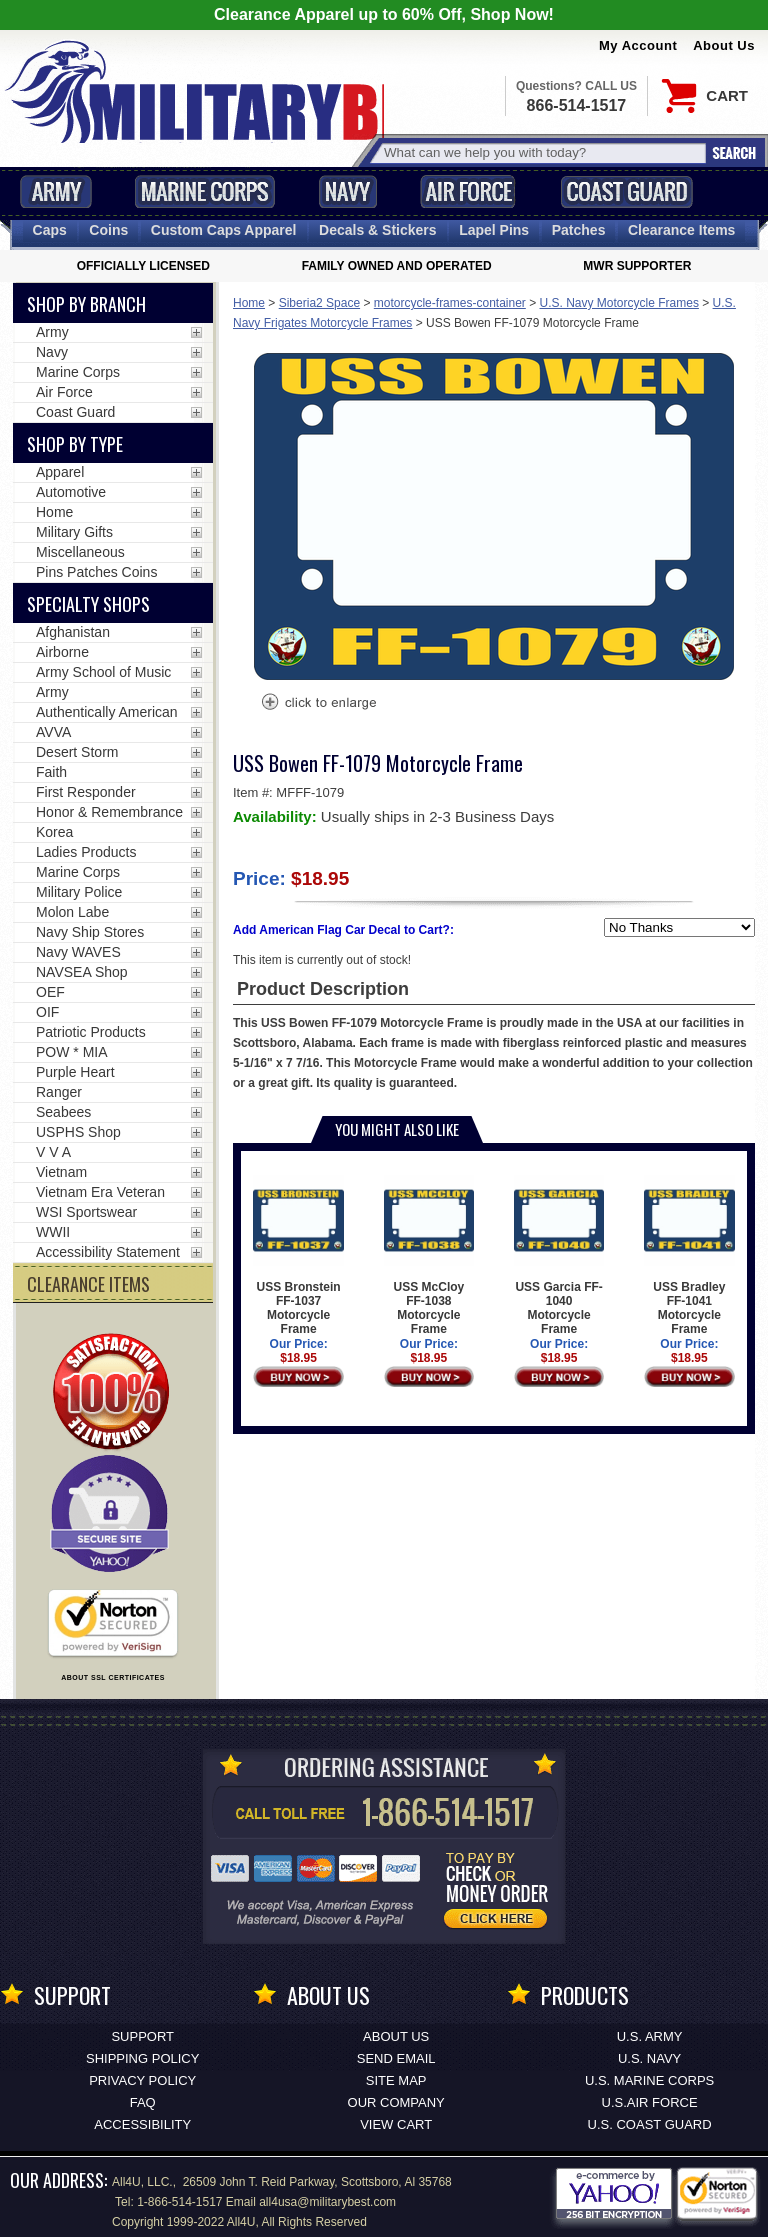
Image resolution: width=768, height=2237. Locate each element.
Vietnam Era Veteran (100, 1192)
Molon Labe (72, 912)
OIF (47, 1012)
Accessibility (142, 2124)
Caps (50, 230)
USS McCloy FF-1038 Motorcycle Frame (429, 1255)
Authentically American (107, 712)
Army (56, 191)
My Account (638, 45)
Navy (348, 191)
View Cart (396, 2124)
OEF (50, 992)
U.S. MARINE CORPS (649, 2080)
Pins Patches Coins (96, 572)
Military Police (79, 892)
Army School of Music (103, 672)
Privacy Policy (142, 2080)
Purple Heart (75, 1072)
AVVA (53, 732)
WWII (53, 1232)
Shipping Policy (142, 2058)
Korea (54, 832)
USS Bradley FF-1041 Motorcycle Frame (689, 1255)
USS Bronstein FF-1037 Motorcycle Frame (298, 1255)
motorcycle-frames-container (450, 303)
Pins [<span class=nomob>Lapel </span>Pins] (494, 230)
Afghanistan (73, 632)
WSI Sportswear (86, 1212)
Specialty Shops (88, 604)
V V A (53, 1152)
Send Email (396, 2058)
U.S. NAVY (649, 2058)
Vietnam (61, 1172)
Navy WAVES (78, 952)
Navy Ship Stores (90, 932)
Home (249, 303)
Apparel (60, 472)
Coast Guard (626, 191)
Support (142, 2036)
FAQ (143, 2102)
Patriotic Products (91, 1032)
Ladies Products (86, 852)
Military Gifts (74, 532)
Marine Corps (205, 191)
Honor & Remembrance (109, 812)
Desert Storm (77, 752)
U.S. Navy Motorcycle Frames (619, 303)
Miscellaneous (80, 552)
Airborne (62, 652)
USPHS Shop (78, 1132)
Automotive (71, 492)
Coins (108, 230)
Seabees (63, 1112)
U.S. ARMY (650, 2036)
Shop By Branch (86, 304)
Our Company (396, 2102)
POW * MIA (72, 1052)
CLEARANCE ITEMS (88, 1284)
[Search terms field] (542, 152)
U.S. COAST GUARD (650, 2124)
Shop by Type (75, 444)
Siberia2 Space (319, 303)
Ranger (59, 1092)
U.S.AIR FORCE (650, 2102)
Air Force (468, 191)
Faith (51, 772)
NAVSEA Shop (82, 972)
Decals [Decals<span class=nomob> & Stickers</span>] (378, 230)
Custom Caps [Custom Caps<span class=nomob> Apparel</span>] (224, 230)
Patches (579, 230)
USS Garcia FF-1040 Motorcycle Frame (559, 1255)
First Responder (86, 792)
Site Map (396, 2080)
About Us (724, 45)
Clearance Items (681, 230)
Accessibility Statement (108, 1252)
